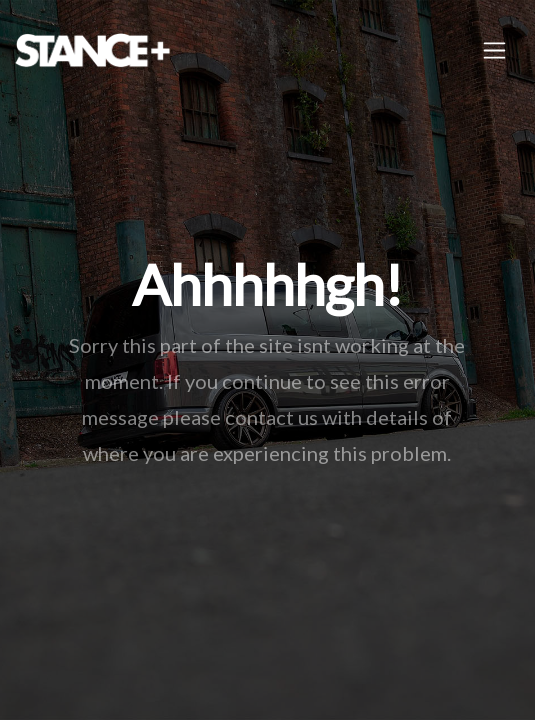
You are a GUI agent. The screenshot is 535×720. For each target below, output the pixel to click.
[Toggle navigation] (494, 50)
